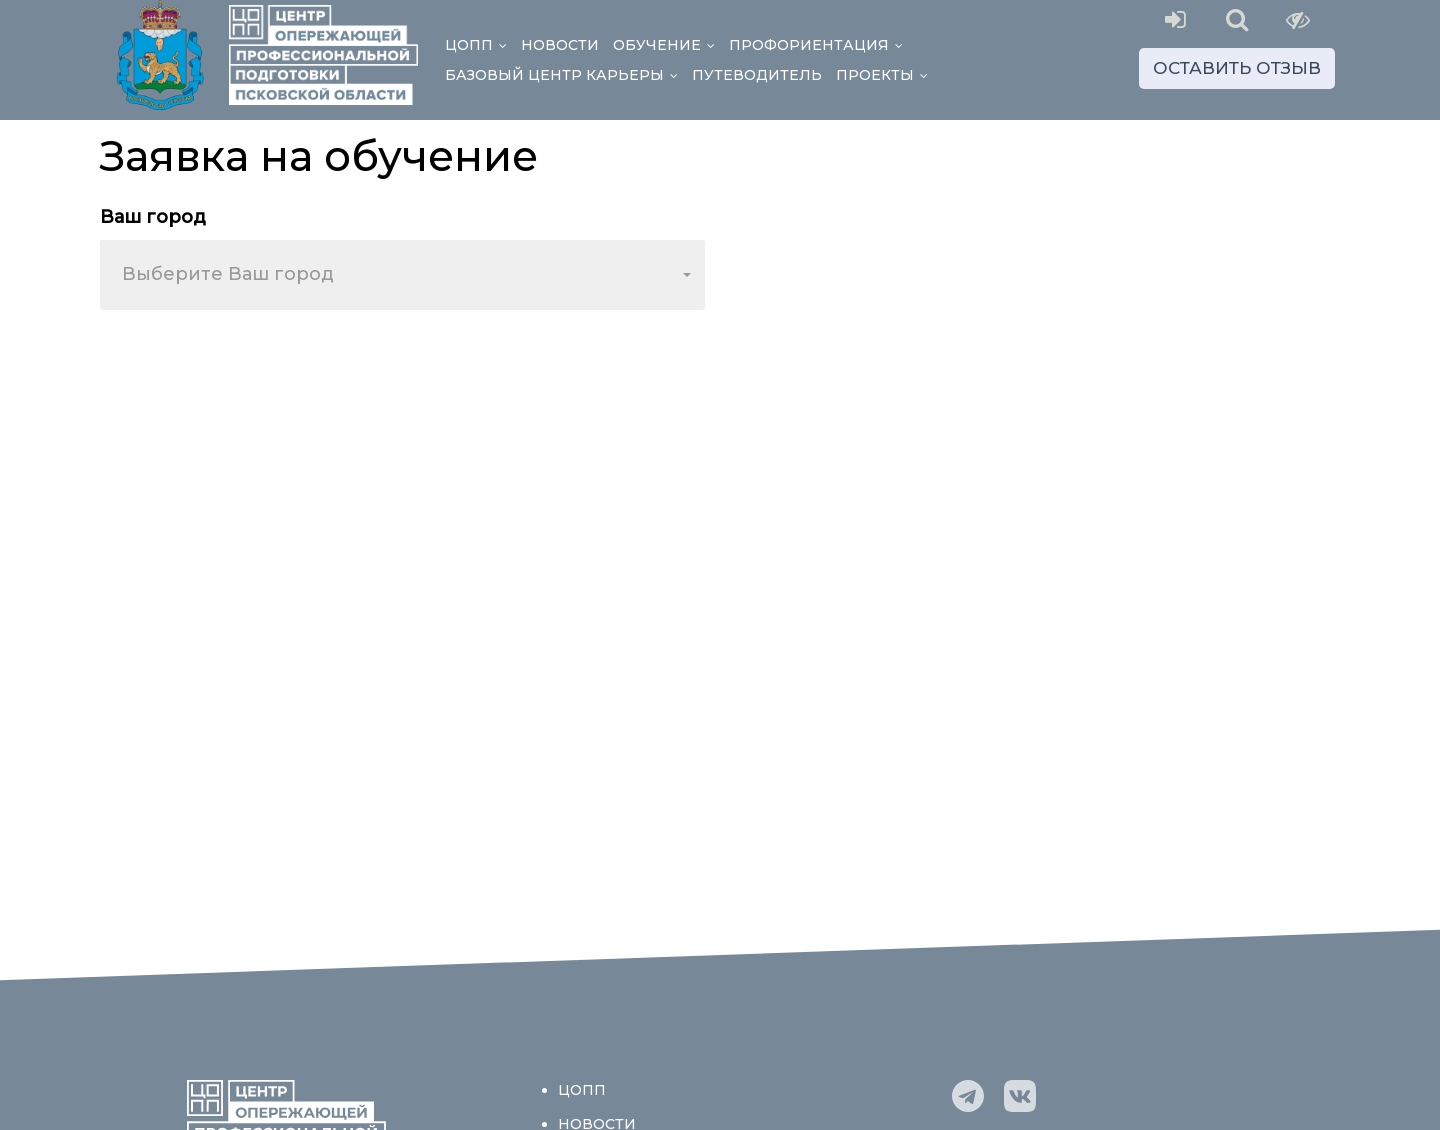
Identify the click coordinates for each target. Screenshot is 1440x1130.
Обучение (667, 45)
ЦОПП (479, 45)
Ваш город (153, 217)
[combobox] (402, 275)
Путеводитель (757, 75)
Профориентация (819, 45)
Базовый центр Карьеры (565, 75)
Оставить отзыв (1237, 68)
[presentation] (252, 364)
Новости (560, 45)
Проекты (885, 75)
